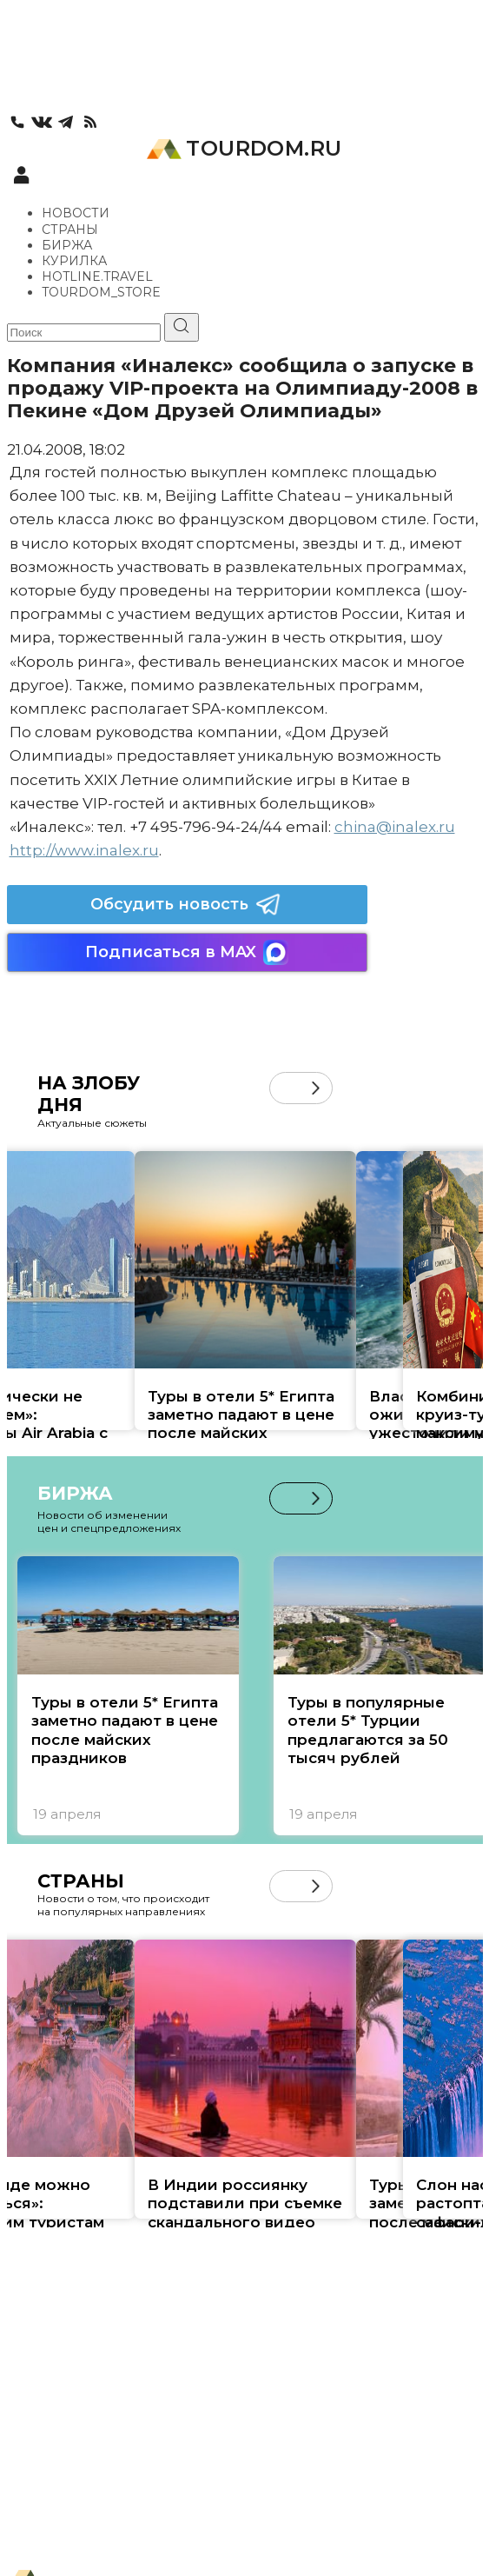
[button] (315, 1088)
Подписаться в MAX (186, 952)
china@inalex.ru (394, 826)
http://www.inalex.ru (84, 850)
